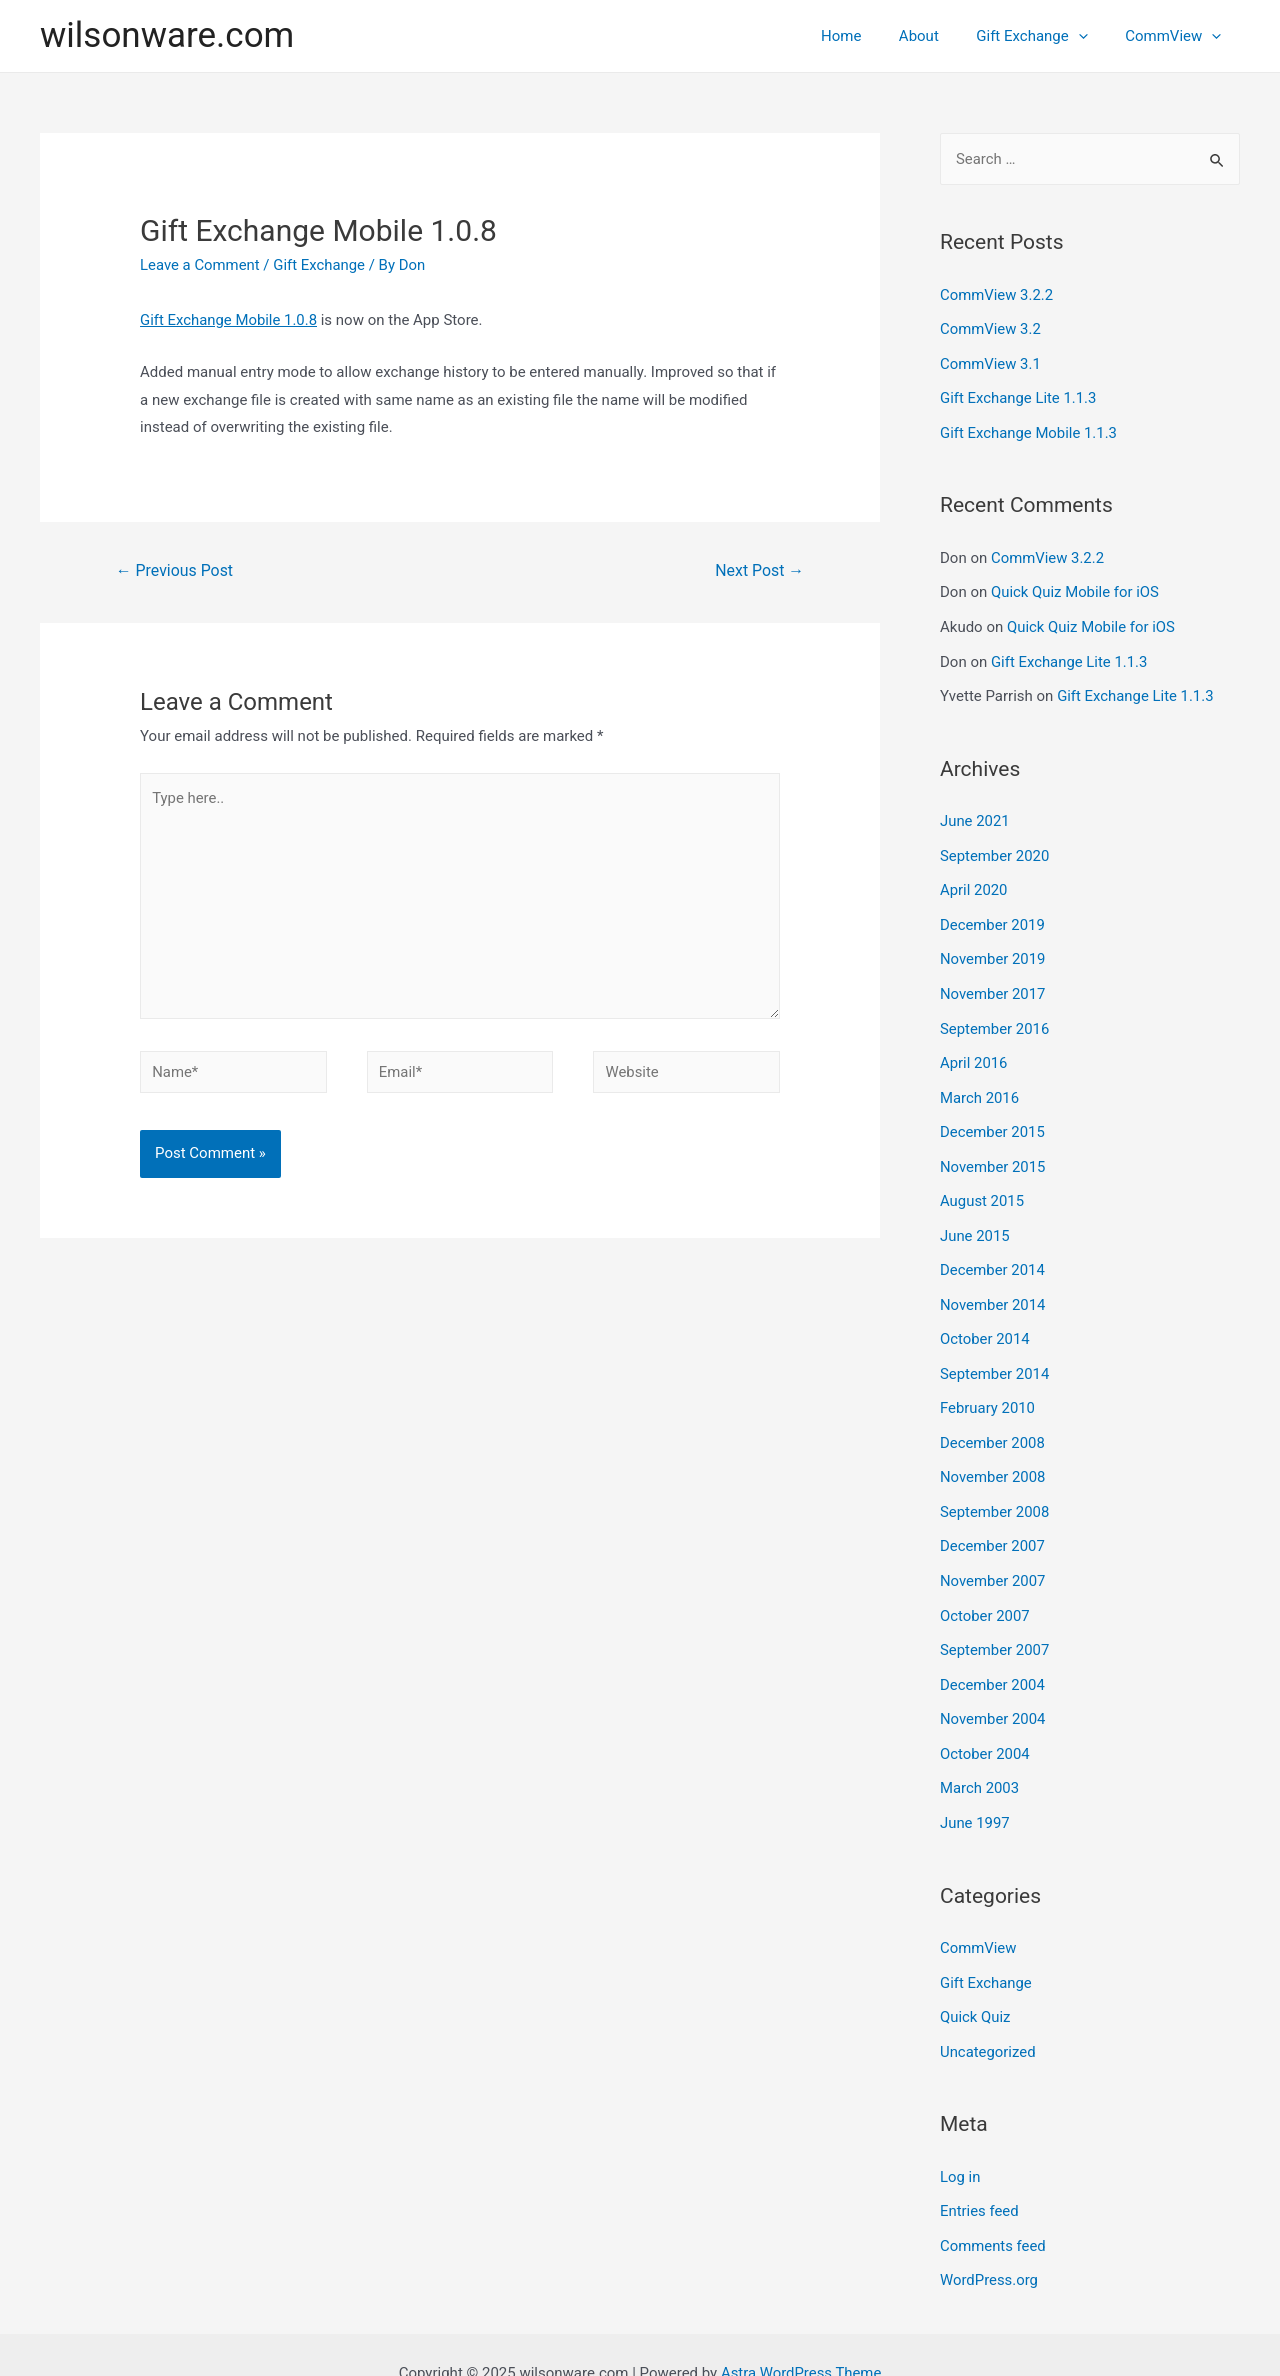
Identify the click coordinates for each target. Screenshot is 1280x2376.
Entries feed (979, 2176)
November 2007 (993, 1556)
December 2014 (993, 1252)
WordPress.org (989, 2244)
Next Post (760, 570)
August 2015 (982, 1185)
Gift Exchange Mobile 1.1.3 (1029, 430)
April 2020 (974, 881)
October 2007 (985, 1590)
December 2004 (993, 1657)
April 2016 (974, 1050)
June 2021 (975, 814)
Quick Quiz (975, 1984)
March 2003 (980, 1759)
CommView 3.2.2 (997, 295)
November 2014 (993, 1286)
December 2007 (993, 1522)
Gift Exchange (1042, 36)
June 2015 (975, 1219)
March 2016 (980, 1084)
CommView (1177, 36)
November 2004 (993, 1691)
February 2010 (988, 1387)
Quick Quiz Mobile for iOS (1075, 588)
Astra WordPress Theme (801, 2335)
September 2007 (995, 1624)
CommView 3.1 (991, 362)
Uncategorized (988, 2018)
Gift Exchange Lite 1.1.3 (1019, 396)
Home (867, 36)
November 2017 (993, 982)
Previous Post (175, 570)
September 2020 (995, 847)
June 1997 (975, 1792)
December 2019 (993, 915)
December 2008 (993, 1421)
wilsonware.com (167, 35)
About (938, 36)
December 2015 (993, 1117)
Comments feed (993, 2210)
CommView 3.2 (991, 328)
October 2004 (985, 1725)
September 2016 (995, 1016)
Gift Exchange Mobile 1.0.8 (229, 320)
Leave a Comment (200, 265)
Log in (960, 2143)
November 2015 (993, 1151)
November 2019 (993, 949)
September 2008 (995, 1489)
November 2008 (993, 1455)
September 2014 (995, 1354)
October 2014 (985, 1320)
